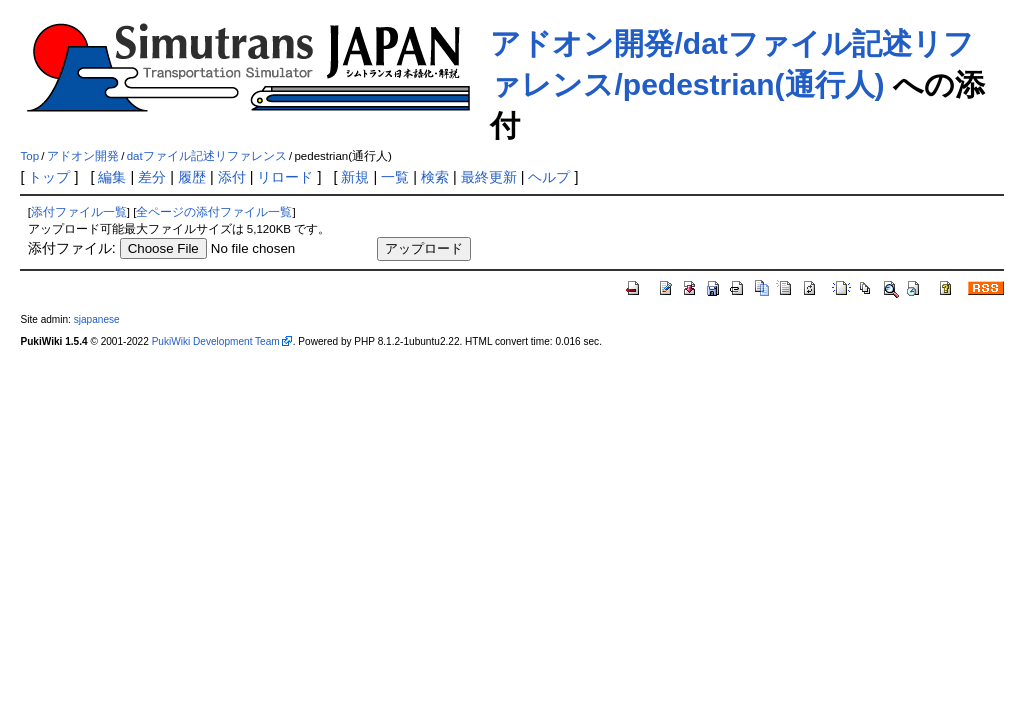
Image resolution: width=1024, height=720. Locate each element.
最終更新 (489, 177)
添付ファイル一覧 (79, 212)
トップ (49, 177)
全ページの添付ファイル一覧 (214, 212)
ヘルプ (549, 177)
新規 (355, 177)
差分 (152, 177)
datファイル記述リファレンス (207, 156)
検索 (435, 177)
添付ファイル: (72, 248)
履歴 (192, 177)
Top (29, 156)
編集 (112, 177)
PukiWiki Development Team (216, 341)
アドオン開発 (83, 156)
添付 (232, 177)
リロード (285, 177)
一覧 (395, 177)
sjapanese (97, 319)
